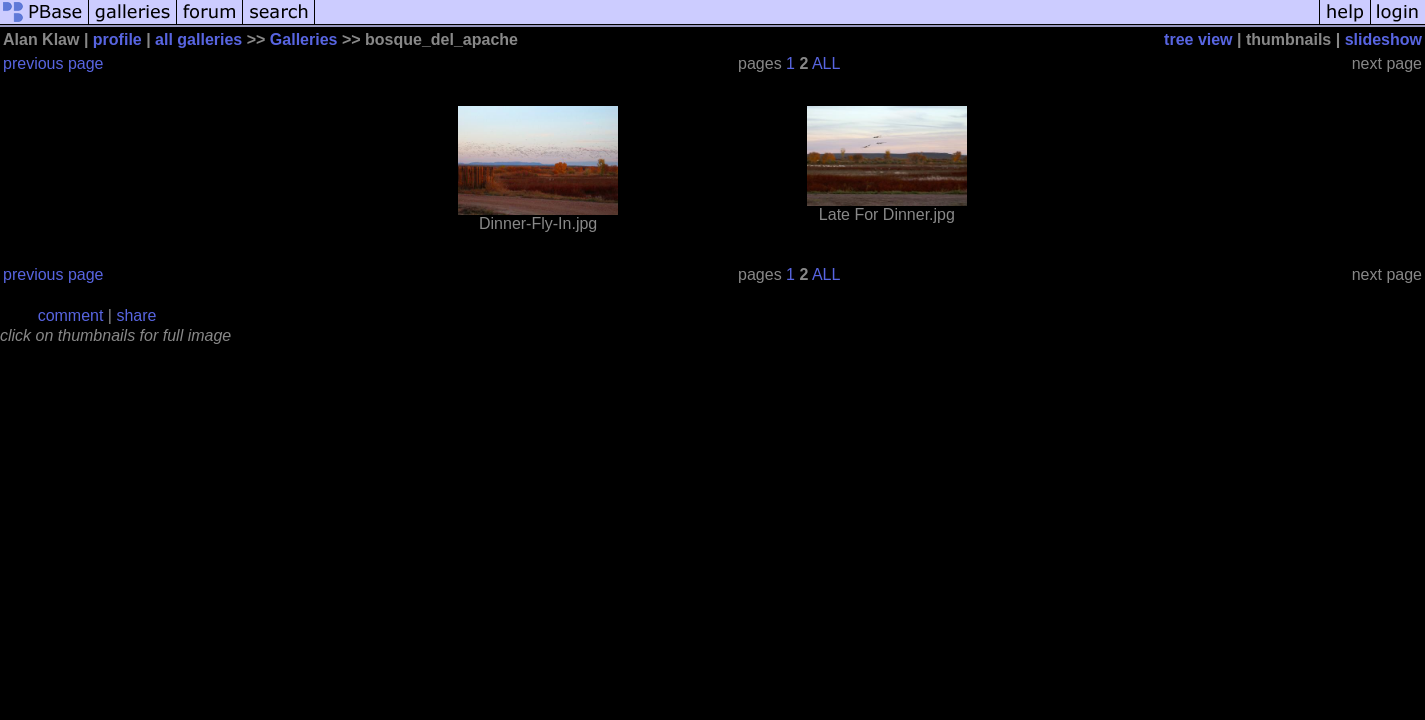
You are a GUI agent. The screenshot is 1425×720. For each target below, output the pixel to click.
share (136, 315)
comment (71, 315)
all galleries (198, 39)
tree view (1198, 39)
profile (117, 39)
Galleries (304, 39)
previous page (53, 63)
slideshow (1383, 39)
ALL (826, 63)
